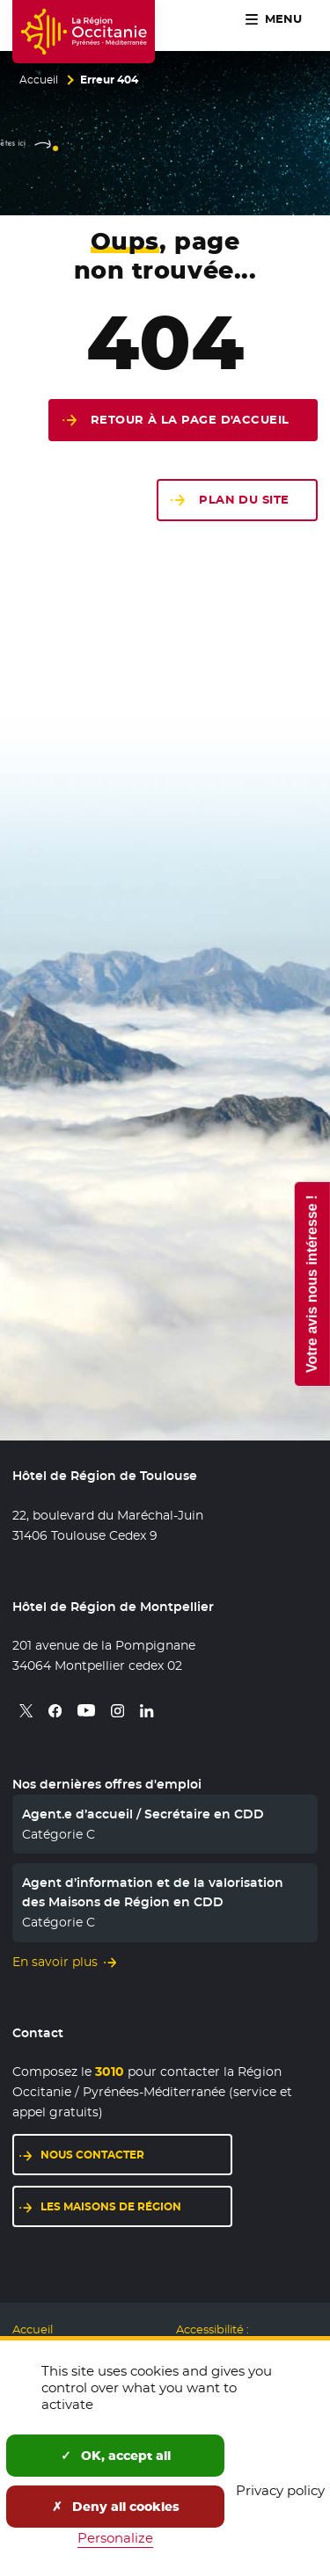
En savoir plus (55, 1962)
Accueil (38, 80)
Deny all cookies (116, 2506)
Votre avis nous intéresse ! (311, 1283)
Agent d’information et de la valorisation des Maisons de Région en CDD (152, 1892)
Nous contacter (92, 2154)
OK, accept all (116, 2456)
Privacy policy (280, 2490)
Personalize (115, 2537)
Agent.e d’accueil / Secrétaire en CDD (143, 1814)
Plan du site (244, 499)
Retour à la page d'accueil (190, 419)
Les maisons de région (110, 2206)
